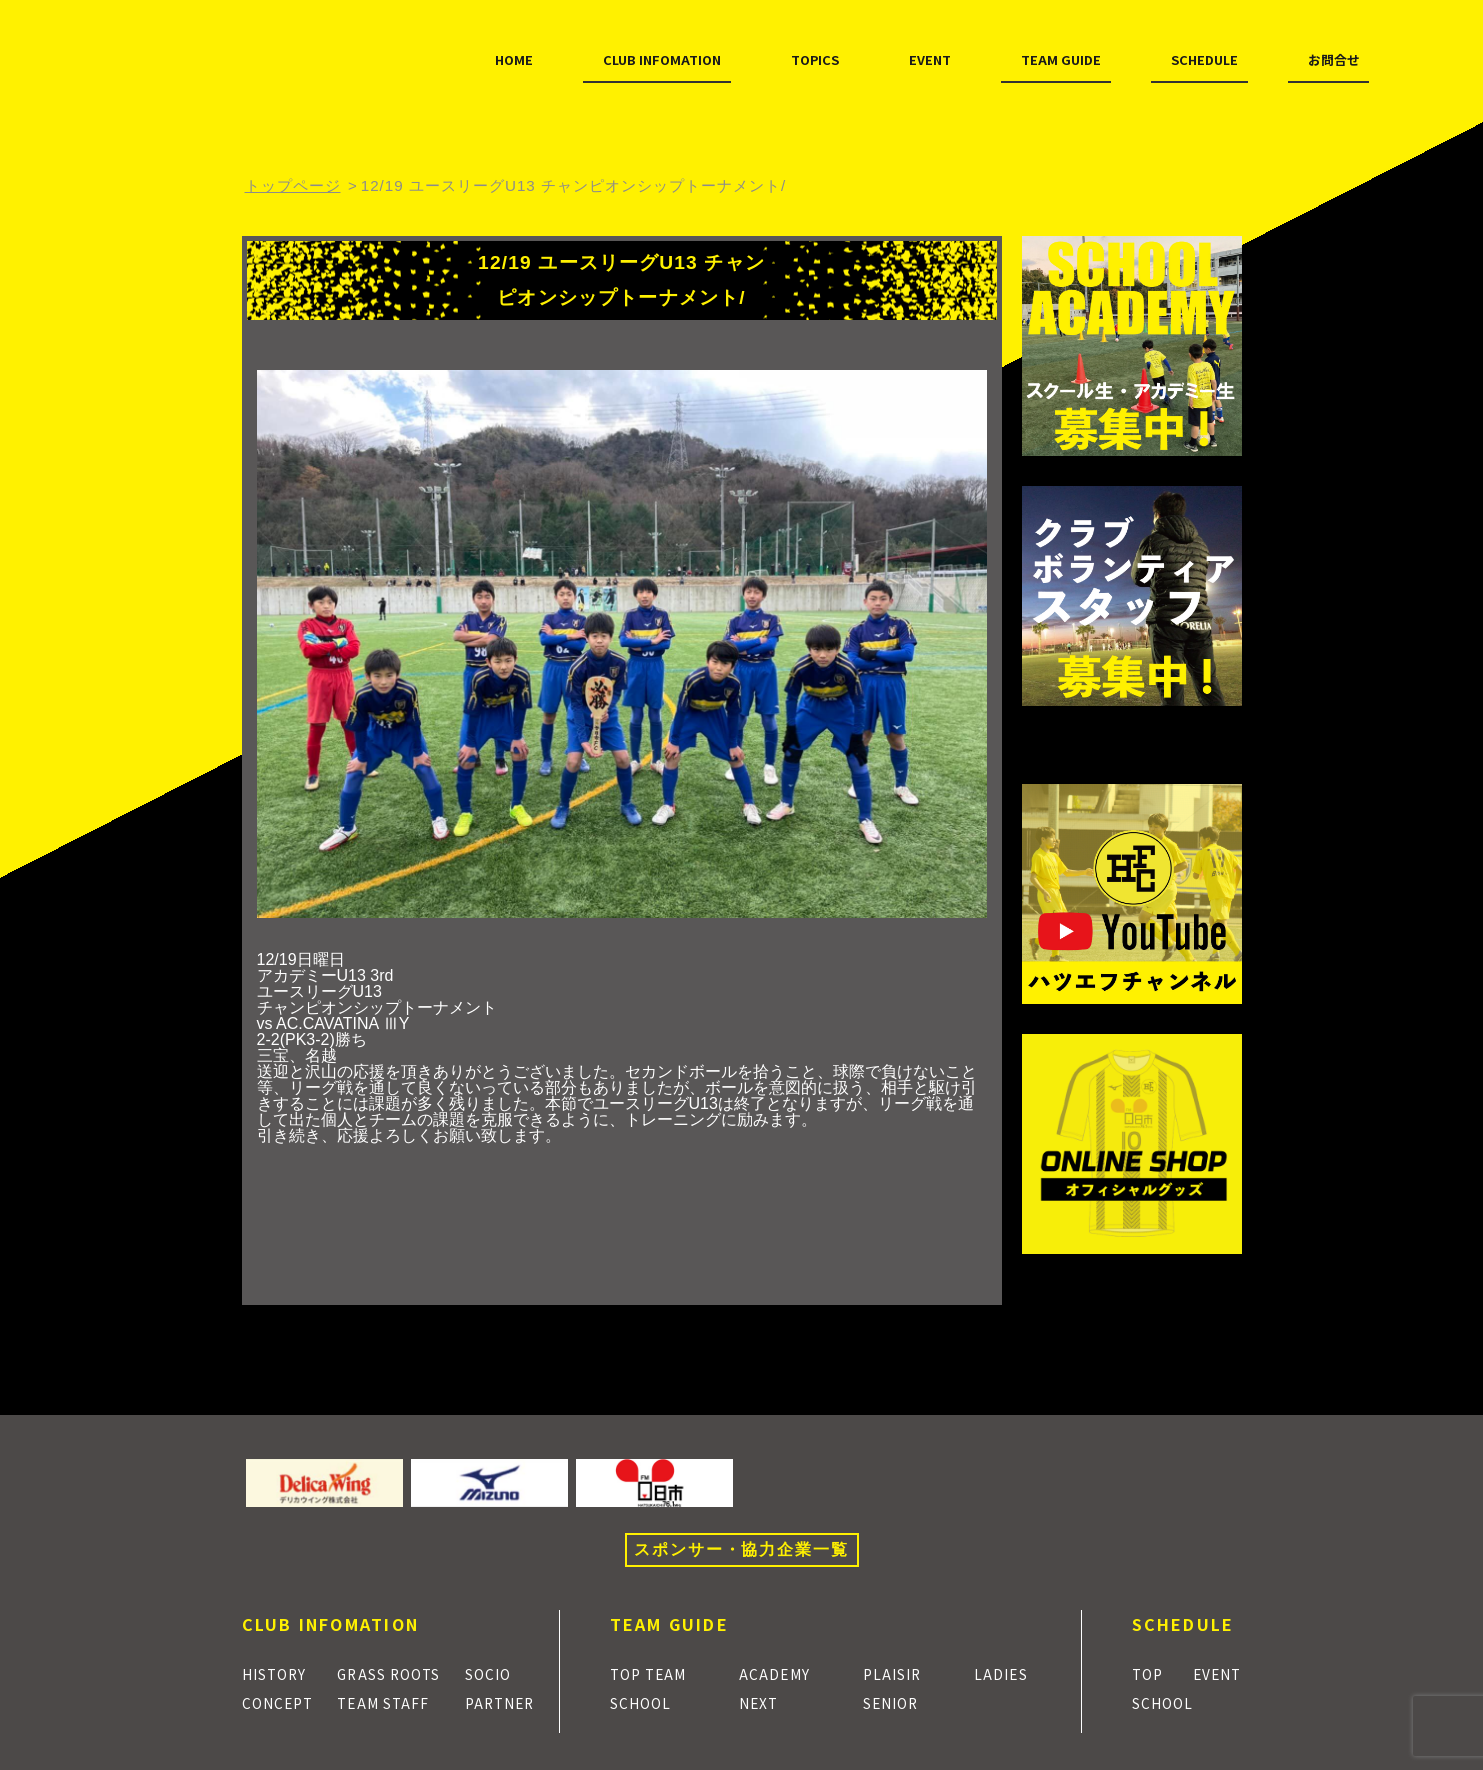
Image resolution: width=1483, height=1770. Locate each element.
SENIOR (898, 1702)
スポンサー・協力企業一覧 (741, 1549)
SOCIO (495, 1673)
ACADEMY (782, 1673)
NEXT (766, 1702)
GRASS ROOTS (396, 1673)
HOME (293, 98)
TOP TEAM (654, 1673)
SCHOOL (646, 1702)
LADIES (1006, 1673)
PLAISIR (898, 1673)
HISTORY (281, 1673)
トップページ (293, 185)
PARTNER (507, 1702)
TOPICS (629, 98)
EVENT (748, 98)
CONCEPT (283, 1702)
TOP (1150, 1673)
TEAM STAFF (388, 1702)
